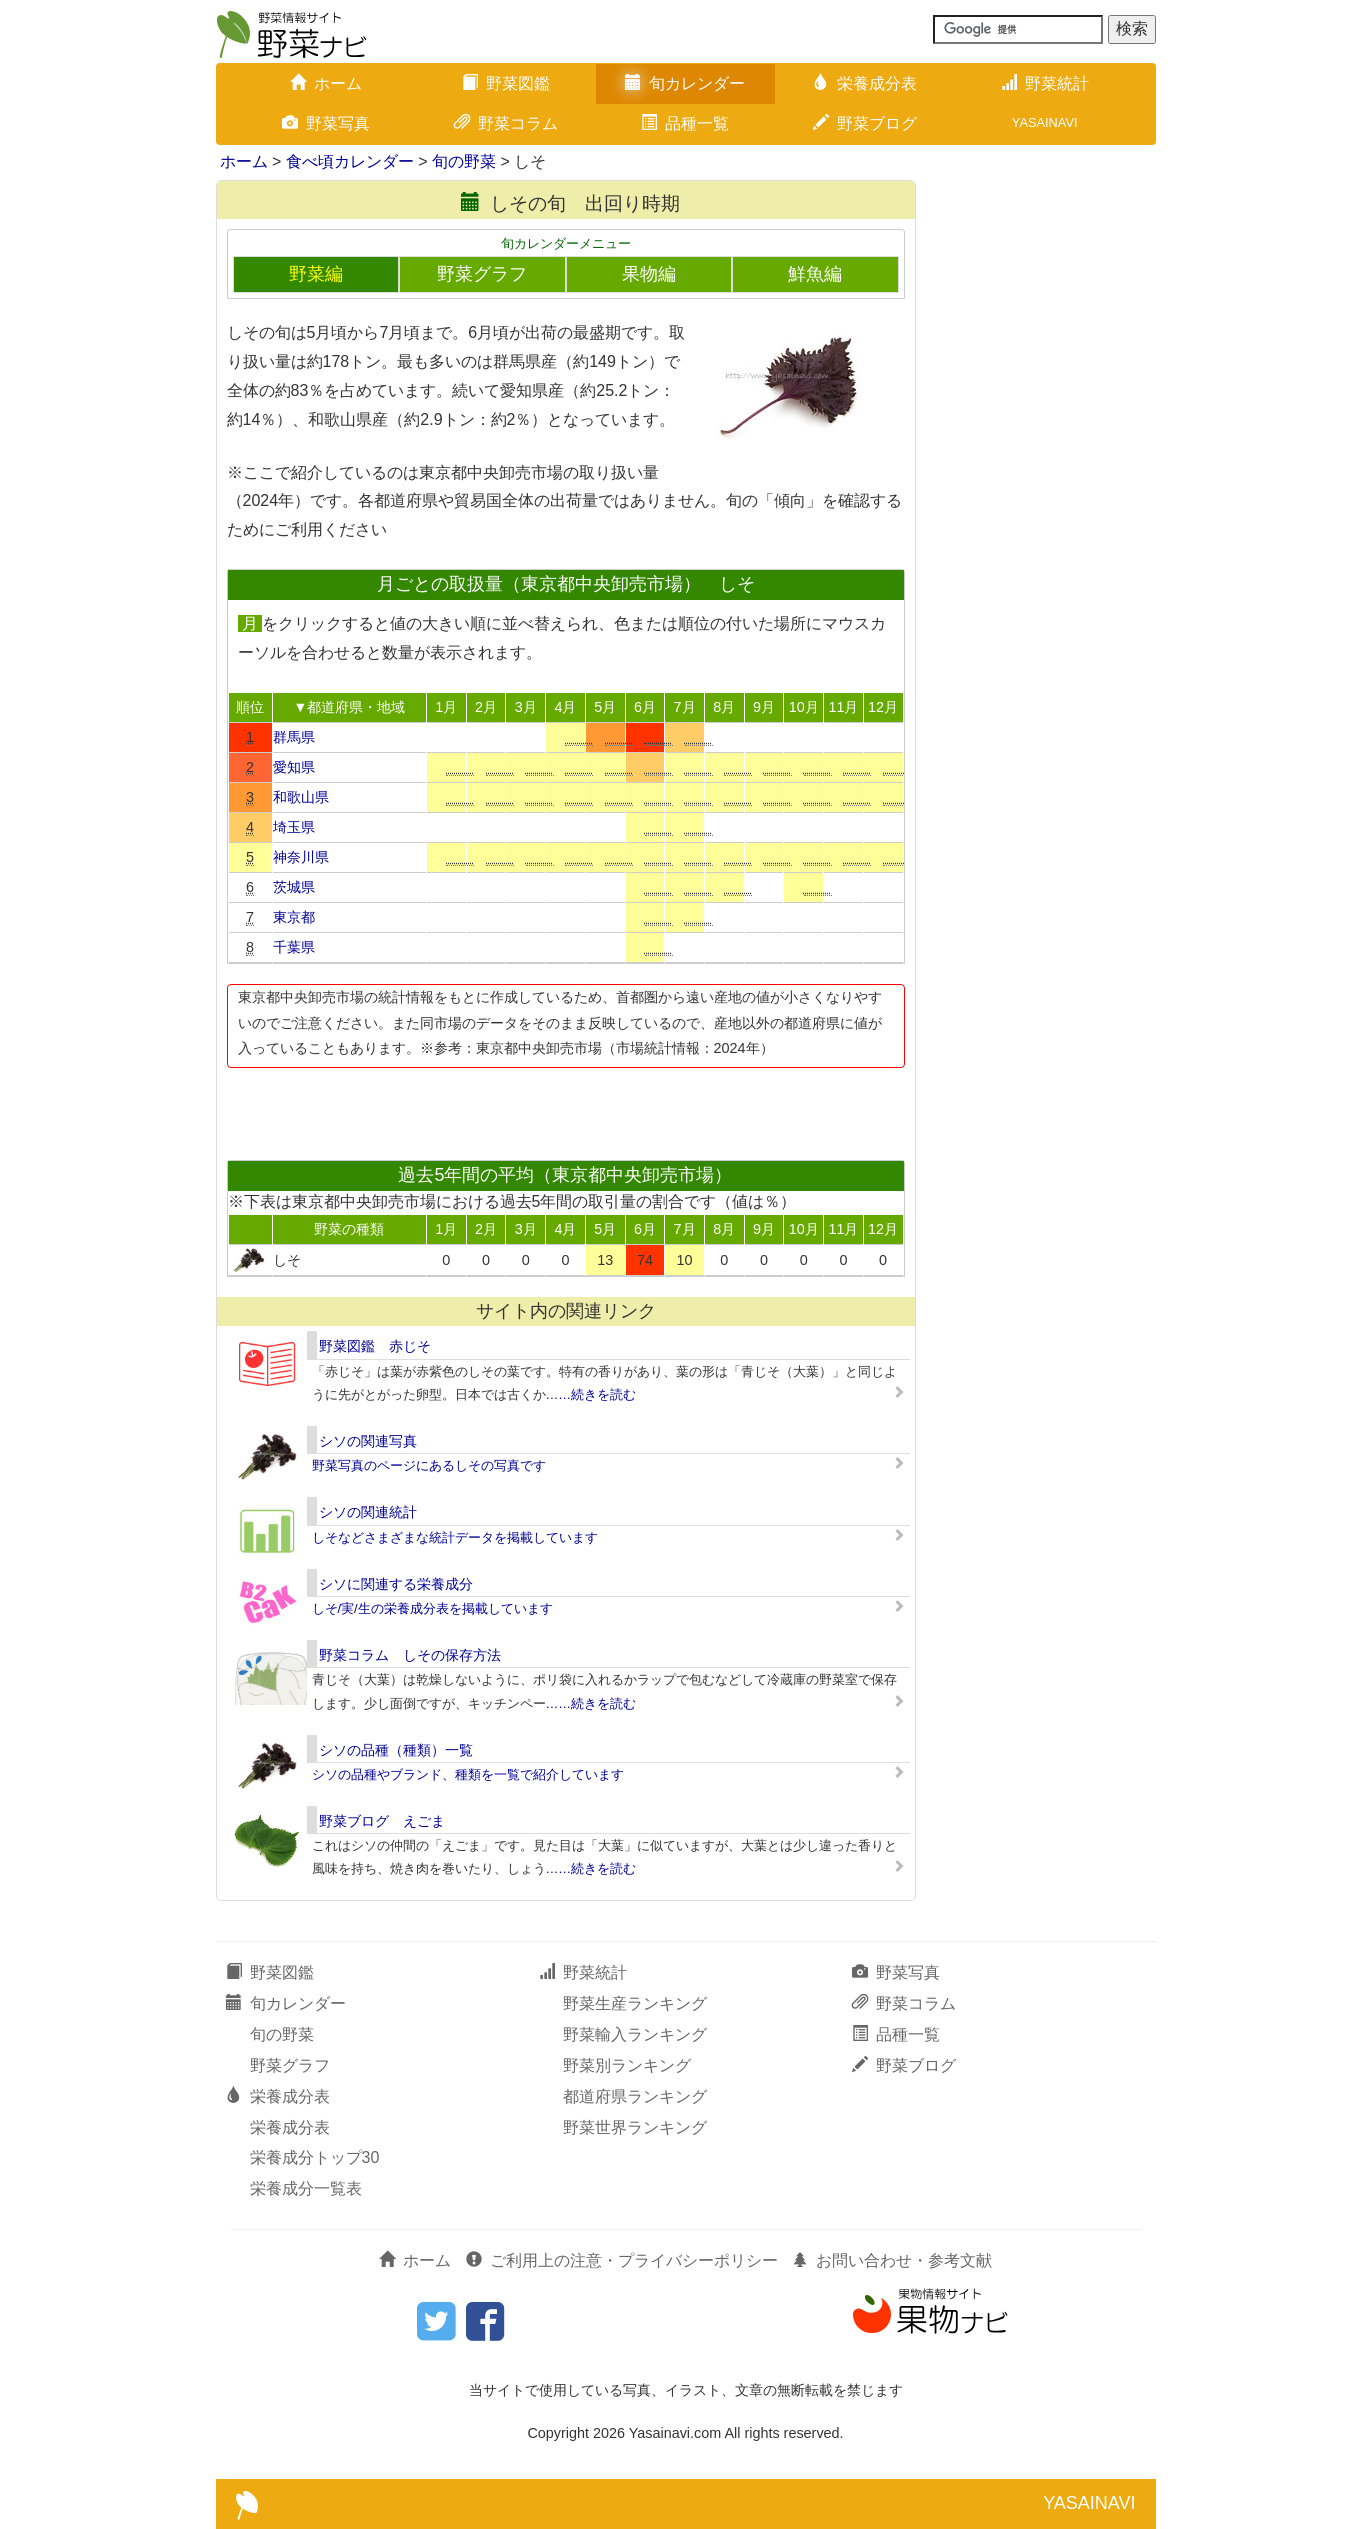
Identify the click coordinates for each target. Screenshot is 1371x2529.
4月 (565, 707)
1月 (446, 707)
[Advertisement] (565, 1108)
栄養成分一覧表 (306, 2188)
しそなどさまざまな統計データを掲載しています (455, 1537)
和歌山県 (301, 797)
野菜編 (316, 274)
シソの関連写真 (368, 1441)
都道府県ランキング (635, 2096)
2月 (486, 707)
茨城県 (294, 887)
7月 (685, 707)
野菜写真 (326, 123)
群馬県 (294, 737)
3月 (526, 707)
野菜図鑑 (506, 83)
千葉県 (294, 947)
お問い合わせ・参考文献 (892, 2260)
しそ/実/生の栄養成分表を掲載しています (432, 1608)
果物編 (649, 274)
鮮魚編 (815, 274)
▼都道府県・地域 (349, 707)
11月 (843, 707)
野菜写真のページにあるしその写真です (429, 1465)
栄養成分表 (865, 83)
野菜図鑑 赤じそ (375, 1346)
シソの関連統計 (368, 1512)
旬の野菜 (464, 161)
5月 (605, 707)
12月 (883, 707)
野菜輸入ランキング (635, 2034)
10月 (804, 707)
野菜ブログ (865, 123)
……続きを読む (591, 1394)
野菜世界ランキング (635, 2127)
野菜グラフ (482, 274)
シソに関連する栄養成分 (396, 1584)
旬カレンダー (685, 83)
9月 (764, 707)
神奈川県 (301, 857)
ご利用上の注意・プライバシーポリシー (622, 2260)
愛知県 (294, 767)
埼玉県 (294, 827)
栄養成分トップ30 (315, 2157)
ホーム (326, 83)
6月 (645, 707)
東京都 (294, 917)
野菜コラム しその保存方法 (410, 1655)
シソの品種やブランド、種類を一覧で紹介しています (468, 1774)
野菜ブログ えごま (382, 1821)
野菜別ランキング (627, 2065)
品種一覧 (685, 123)
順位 (250, 707)
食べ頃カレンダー (350, 161)
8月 (724, 707)
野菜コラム (506, 123)
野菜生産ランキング (635, 2003)
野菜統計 (1045, 83)
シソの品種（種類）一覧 (396, 1750)
